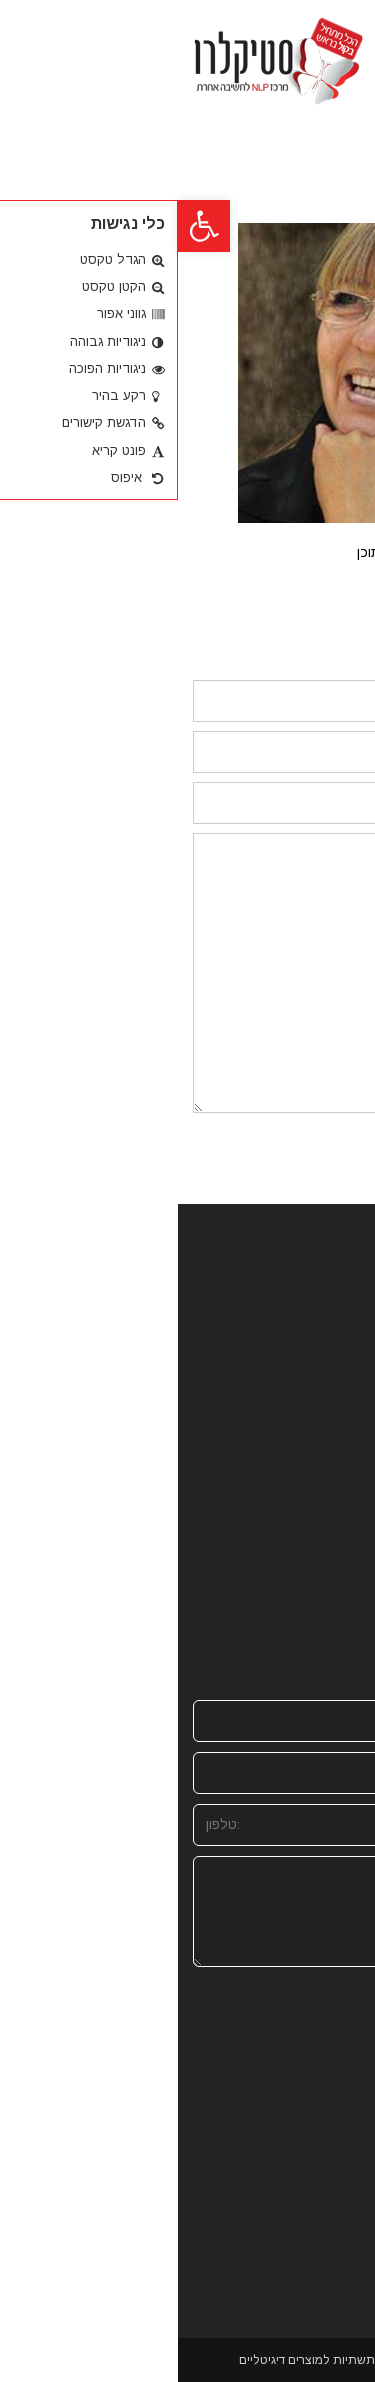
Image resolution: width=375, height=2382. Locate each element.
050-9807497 (288, 1612)
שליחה (322, 2145)
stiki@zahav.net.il (273, 1635)
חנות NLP (317, 1379)
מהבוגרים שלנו (303, 1424)
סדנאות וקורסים (299, 1357)
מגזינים (327, 1447)
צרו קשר (323, 1492)
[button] (26, 226)
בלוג (336, 1402)
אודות (331, 1312)
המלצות (325, 1469)
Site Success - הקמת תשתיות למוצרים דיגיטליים (186, 2360)
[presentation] (278, 2049)
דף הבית (322, 1289)
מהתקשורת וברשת (291, 1334)
